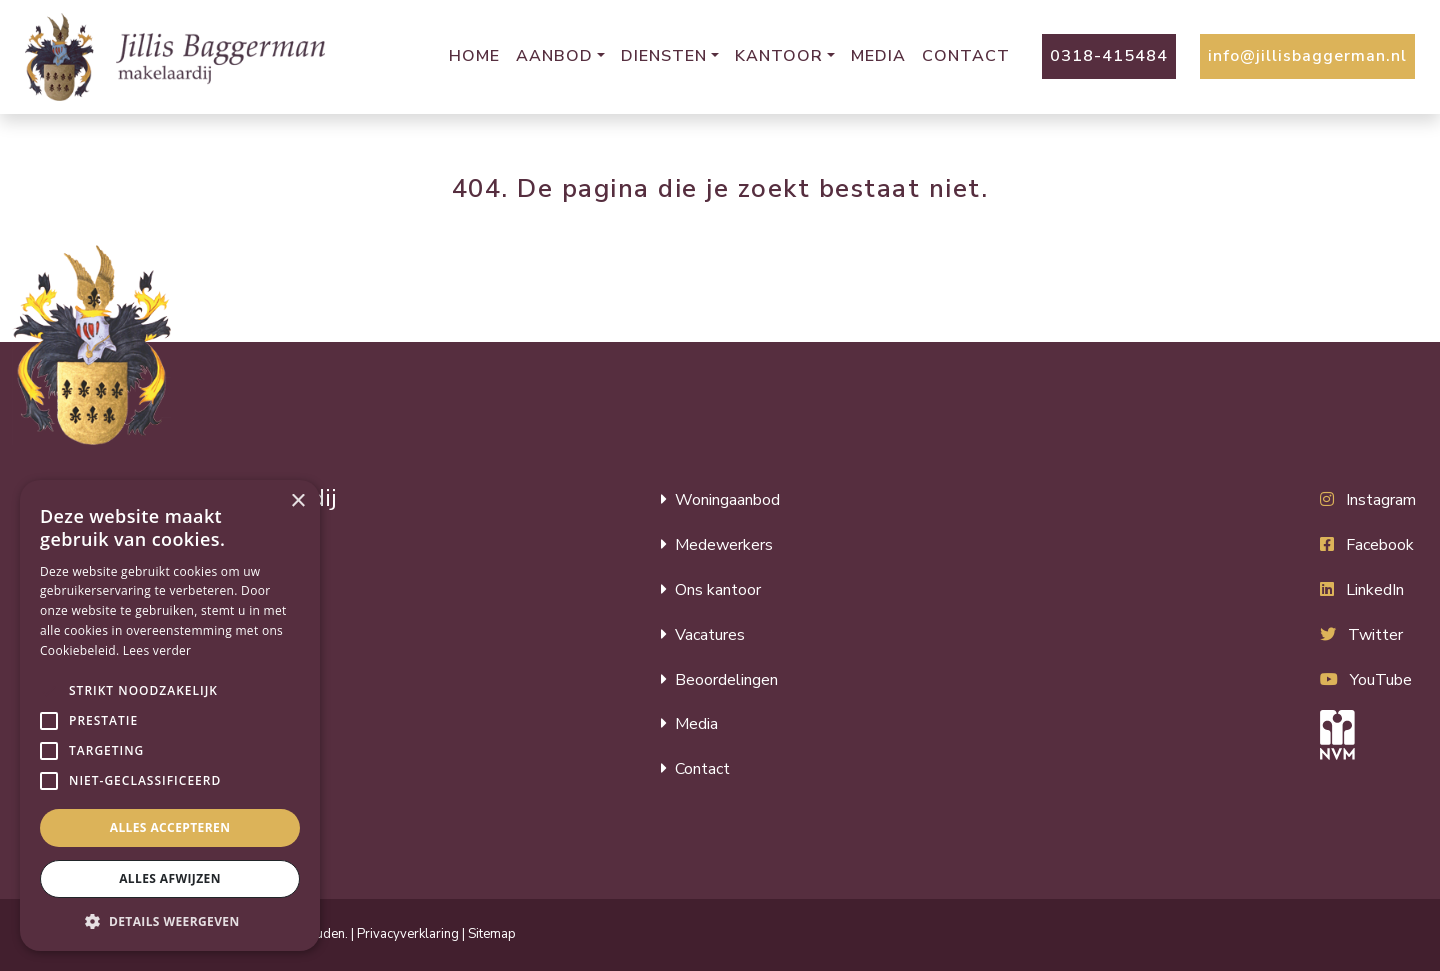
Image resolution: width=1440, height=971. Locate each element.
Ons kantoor (718, 590)
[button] (49, 691)
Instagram (1381, 500)
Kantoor (779, 56)
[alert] (170, 715)
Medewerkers (724, 545)
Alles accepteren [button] (170, 827)
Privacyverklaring (408, 934)
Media (878, 56)
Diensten (664, 56)
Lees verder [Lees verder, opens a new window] (157, 650)
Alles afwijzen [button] (170, 878)
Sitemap (492, 934)
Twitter (1375, 635)
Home (474, 56)
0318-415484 (1109, 56)
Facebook (1380, 545)
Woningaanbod (727, 500)
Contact (966, 56)
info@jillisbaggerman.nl (1307, 56)
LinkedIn (1375, 590)
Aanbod (554, 56)
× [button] (297, 501)
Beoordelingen (726, 680)
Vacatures (710, 635)
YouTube (1381, 680)
